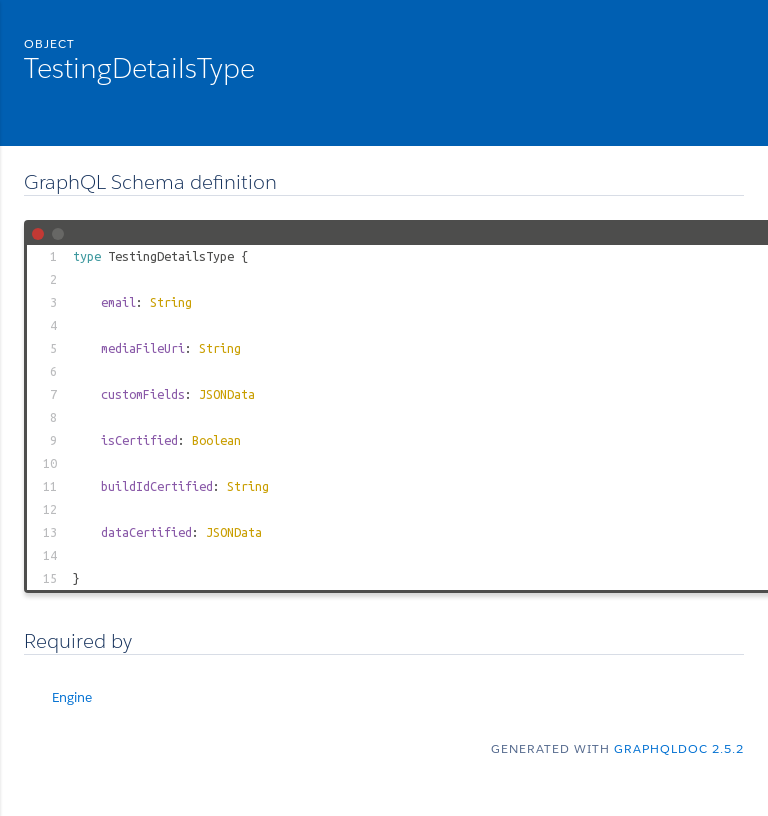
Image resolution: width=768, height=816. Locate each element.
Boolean (216, 440)
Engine (72, 697)
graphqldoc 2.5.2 (679, 748)
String (171, 302)
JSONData (227, 394)
